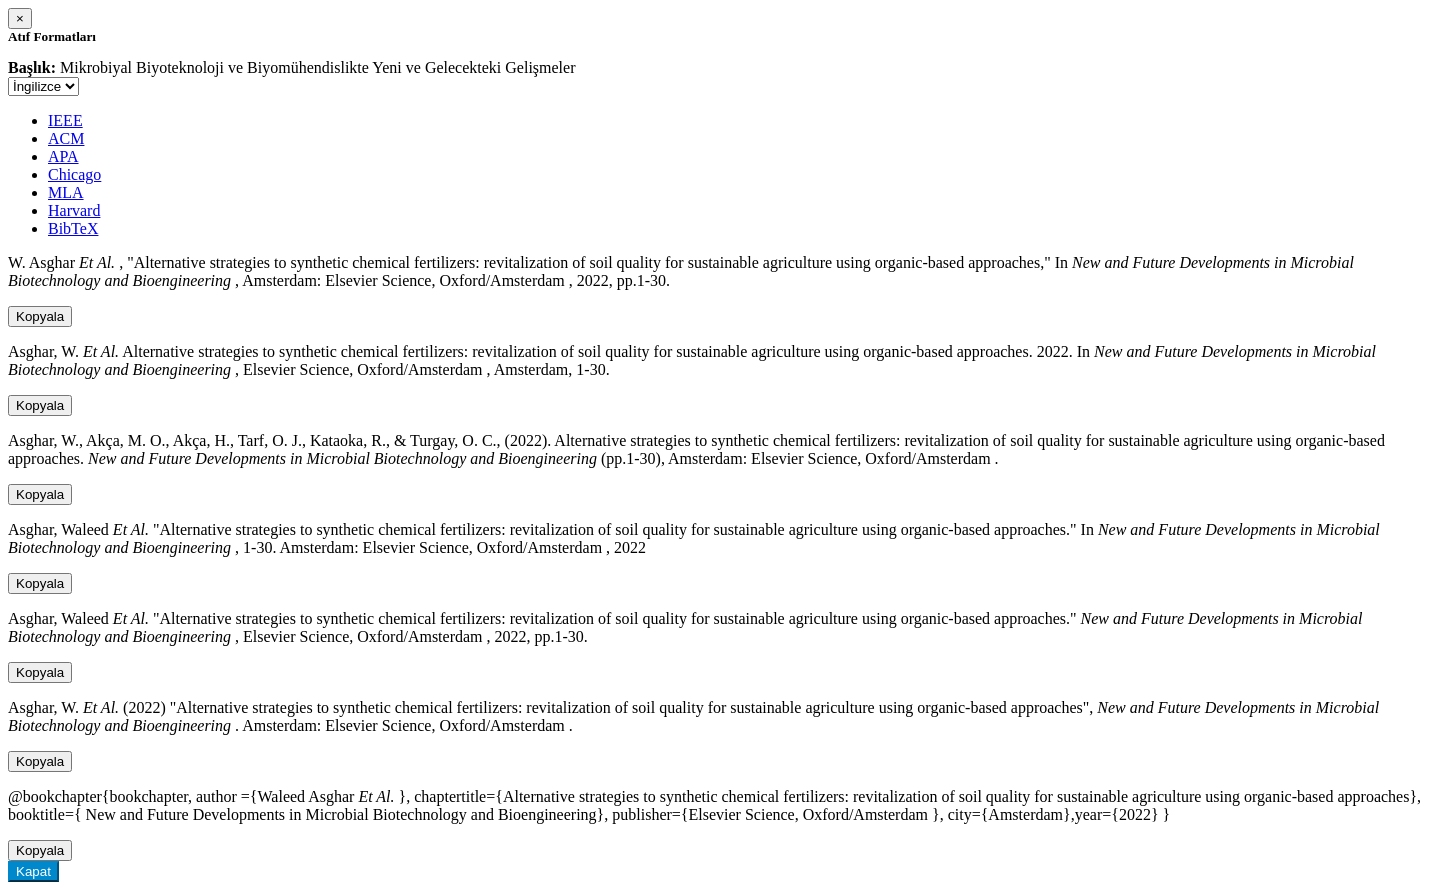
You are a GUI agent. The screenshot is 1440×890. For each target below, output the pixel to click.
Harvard (74, 210)
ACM (66, 138)
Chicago (74, 174)
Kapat (33, 871)
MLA (66, 192)
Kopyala (40, 316)
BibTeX (73, 228)
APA (63, 156)
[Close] (20, 18)
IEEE (65, 120)
